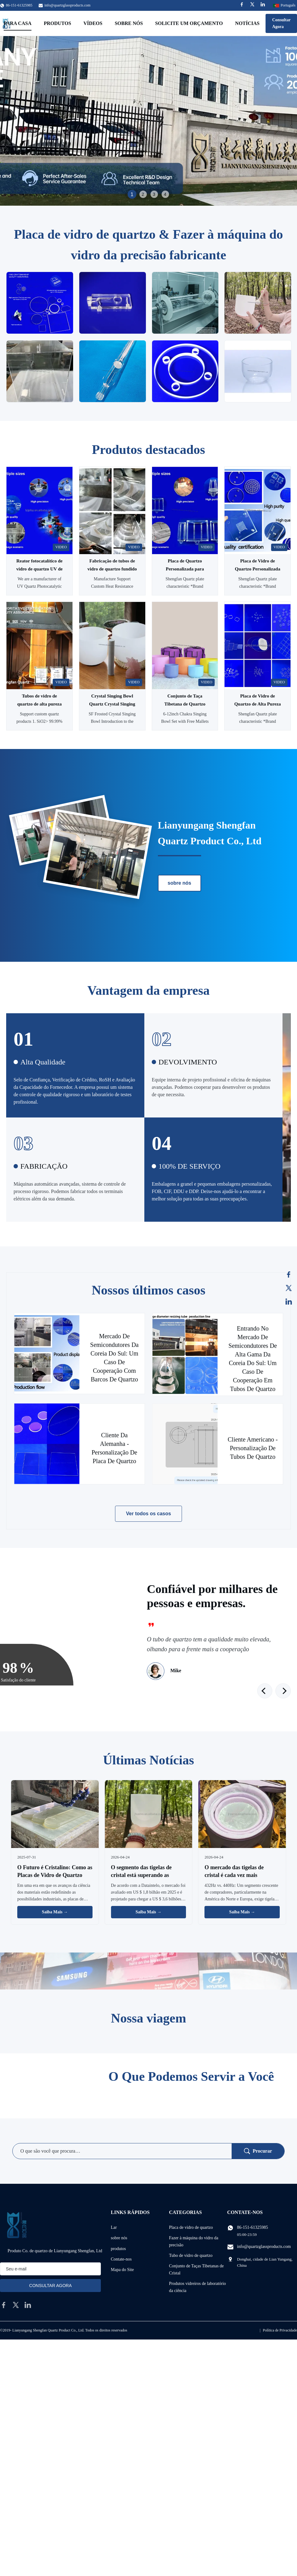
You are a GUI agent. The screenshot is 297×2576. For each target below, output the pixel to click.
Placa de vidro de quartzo (191, 2227)
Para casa (17, 23)
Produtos (57, 23)
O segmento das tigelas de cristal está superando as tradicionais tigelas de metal (144, 1875)
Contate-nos (121, 2259)
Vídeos (93, 23)
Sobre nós (129, 23)
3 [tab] (154, 194)
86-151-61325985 (252, 2227)
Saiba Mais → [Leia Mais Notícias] (55, 1912)
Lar (114, 2227)
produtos (118, 2248)
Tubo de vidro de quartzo (190, 2255)
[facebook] (3, 2305)
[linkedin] (27, 2305)
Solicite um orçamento (189, 23)
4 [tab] (165, 194)
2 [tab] (143, 194)
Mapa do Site (122, 2269)
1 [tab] (131, 194)
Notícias (247, 23)
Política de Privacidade (280, 2330)
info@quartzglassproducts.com (67, 5)
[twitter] (15, 2305)
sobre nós (179, 883)
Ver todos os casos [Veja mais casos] (148, 1513)
